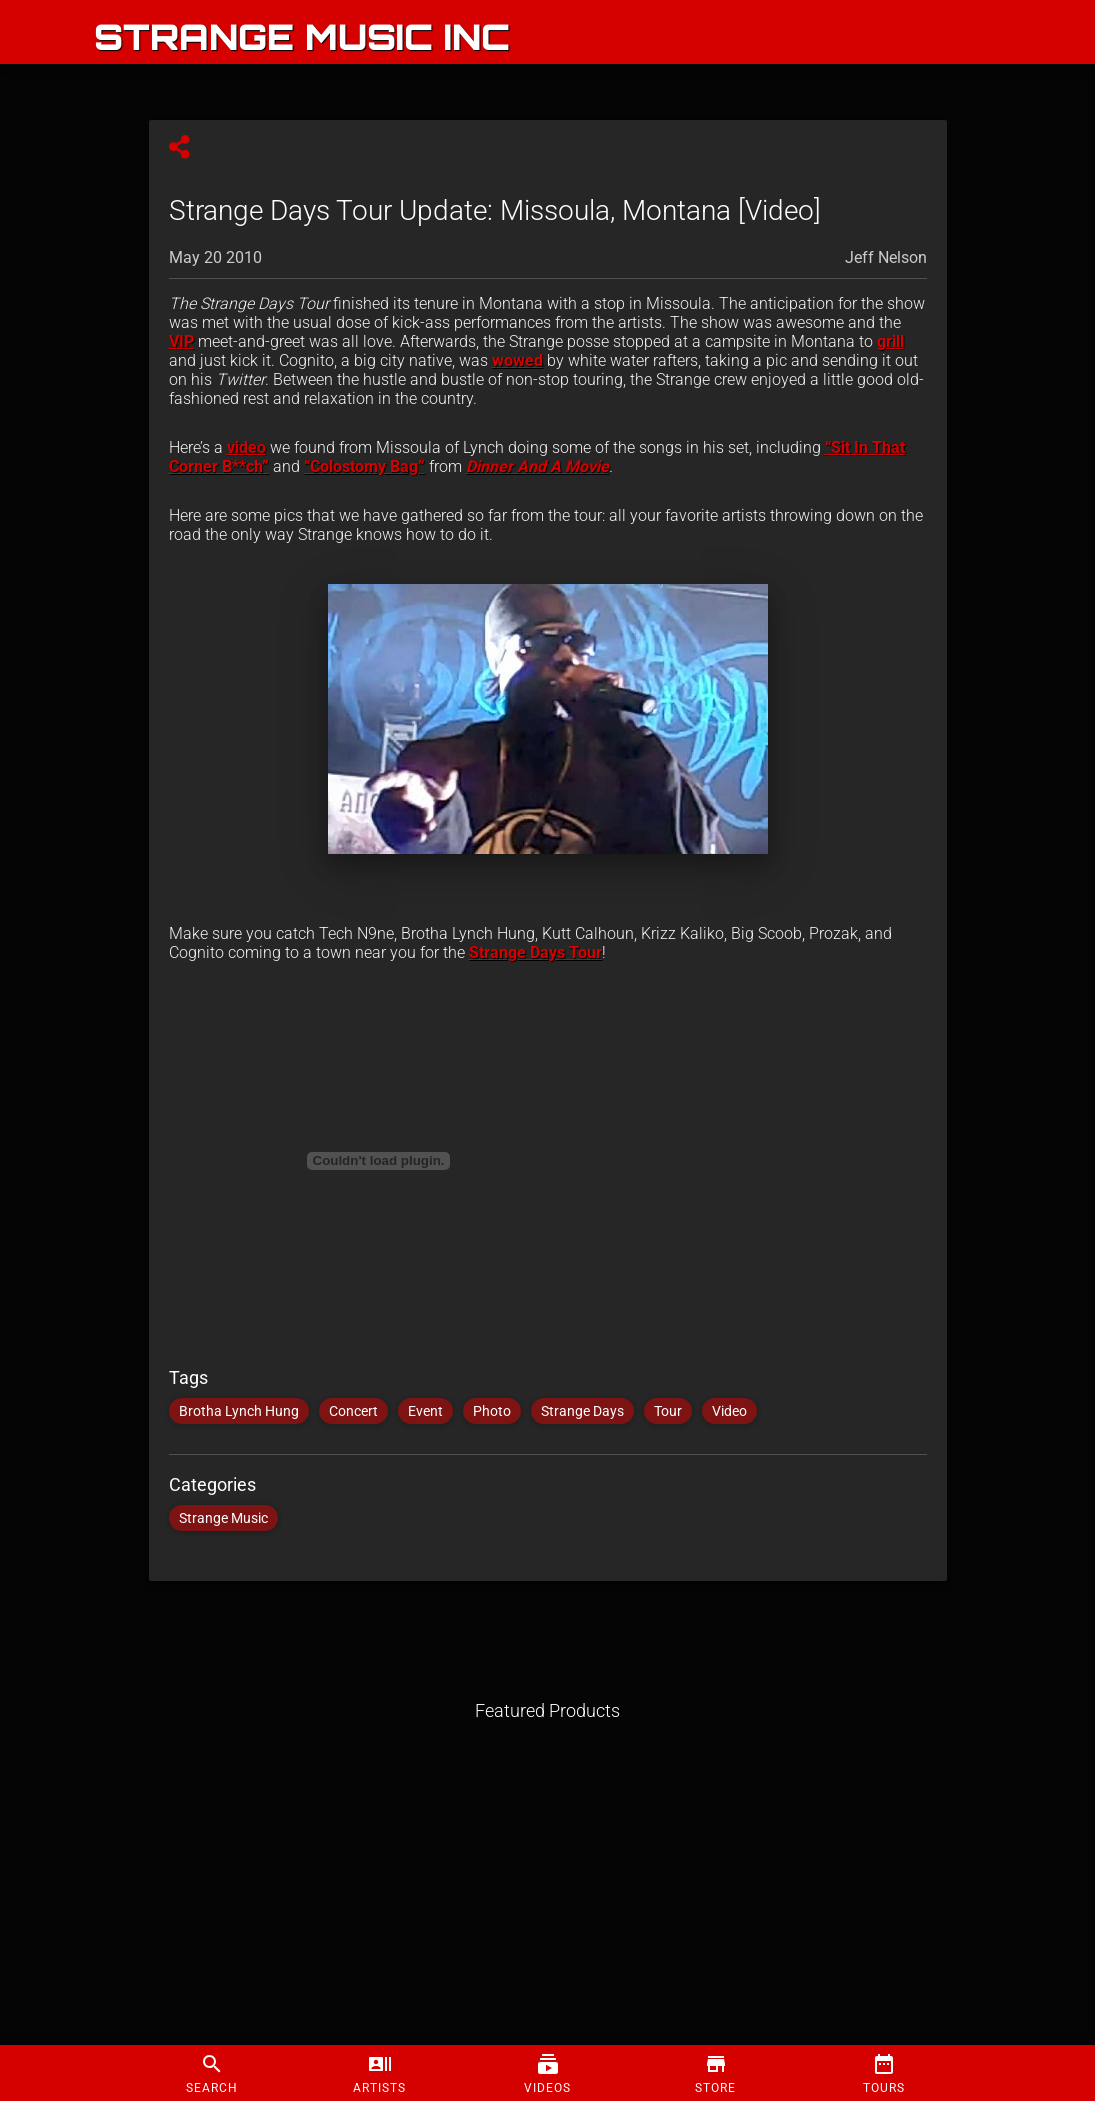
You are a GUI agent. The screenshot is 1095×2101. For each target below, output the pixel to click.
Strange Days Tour (535, 952)
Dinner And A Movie (537, 466)
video (246, 447)
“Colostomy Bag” (364, 466)
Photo (492, 1411)
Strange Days (582, 1411)
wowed (517, 360)
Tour (668, 1411)
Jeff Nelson (886, 257)
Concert (353, 1411)
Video (729, 1411)
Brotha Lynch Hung (239, 1411)
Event (425, 1411)
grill (890, 341)
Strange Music (223, 1518)
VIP (181, 341)
